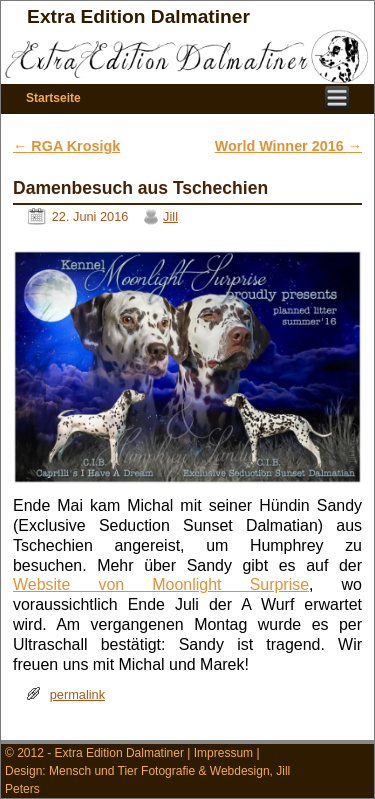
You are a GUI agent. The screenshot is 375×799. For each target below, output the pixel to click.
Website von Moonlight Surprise (161, 584)
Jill (170, 216)
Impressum (223, 753)
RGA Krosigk (66, 146)
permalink (77, 694)
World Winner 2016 (288, 146)
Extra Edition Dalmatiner (138, 16)
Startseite (53, 98)
